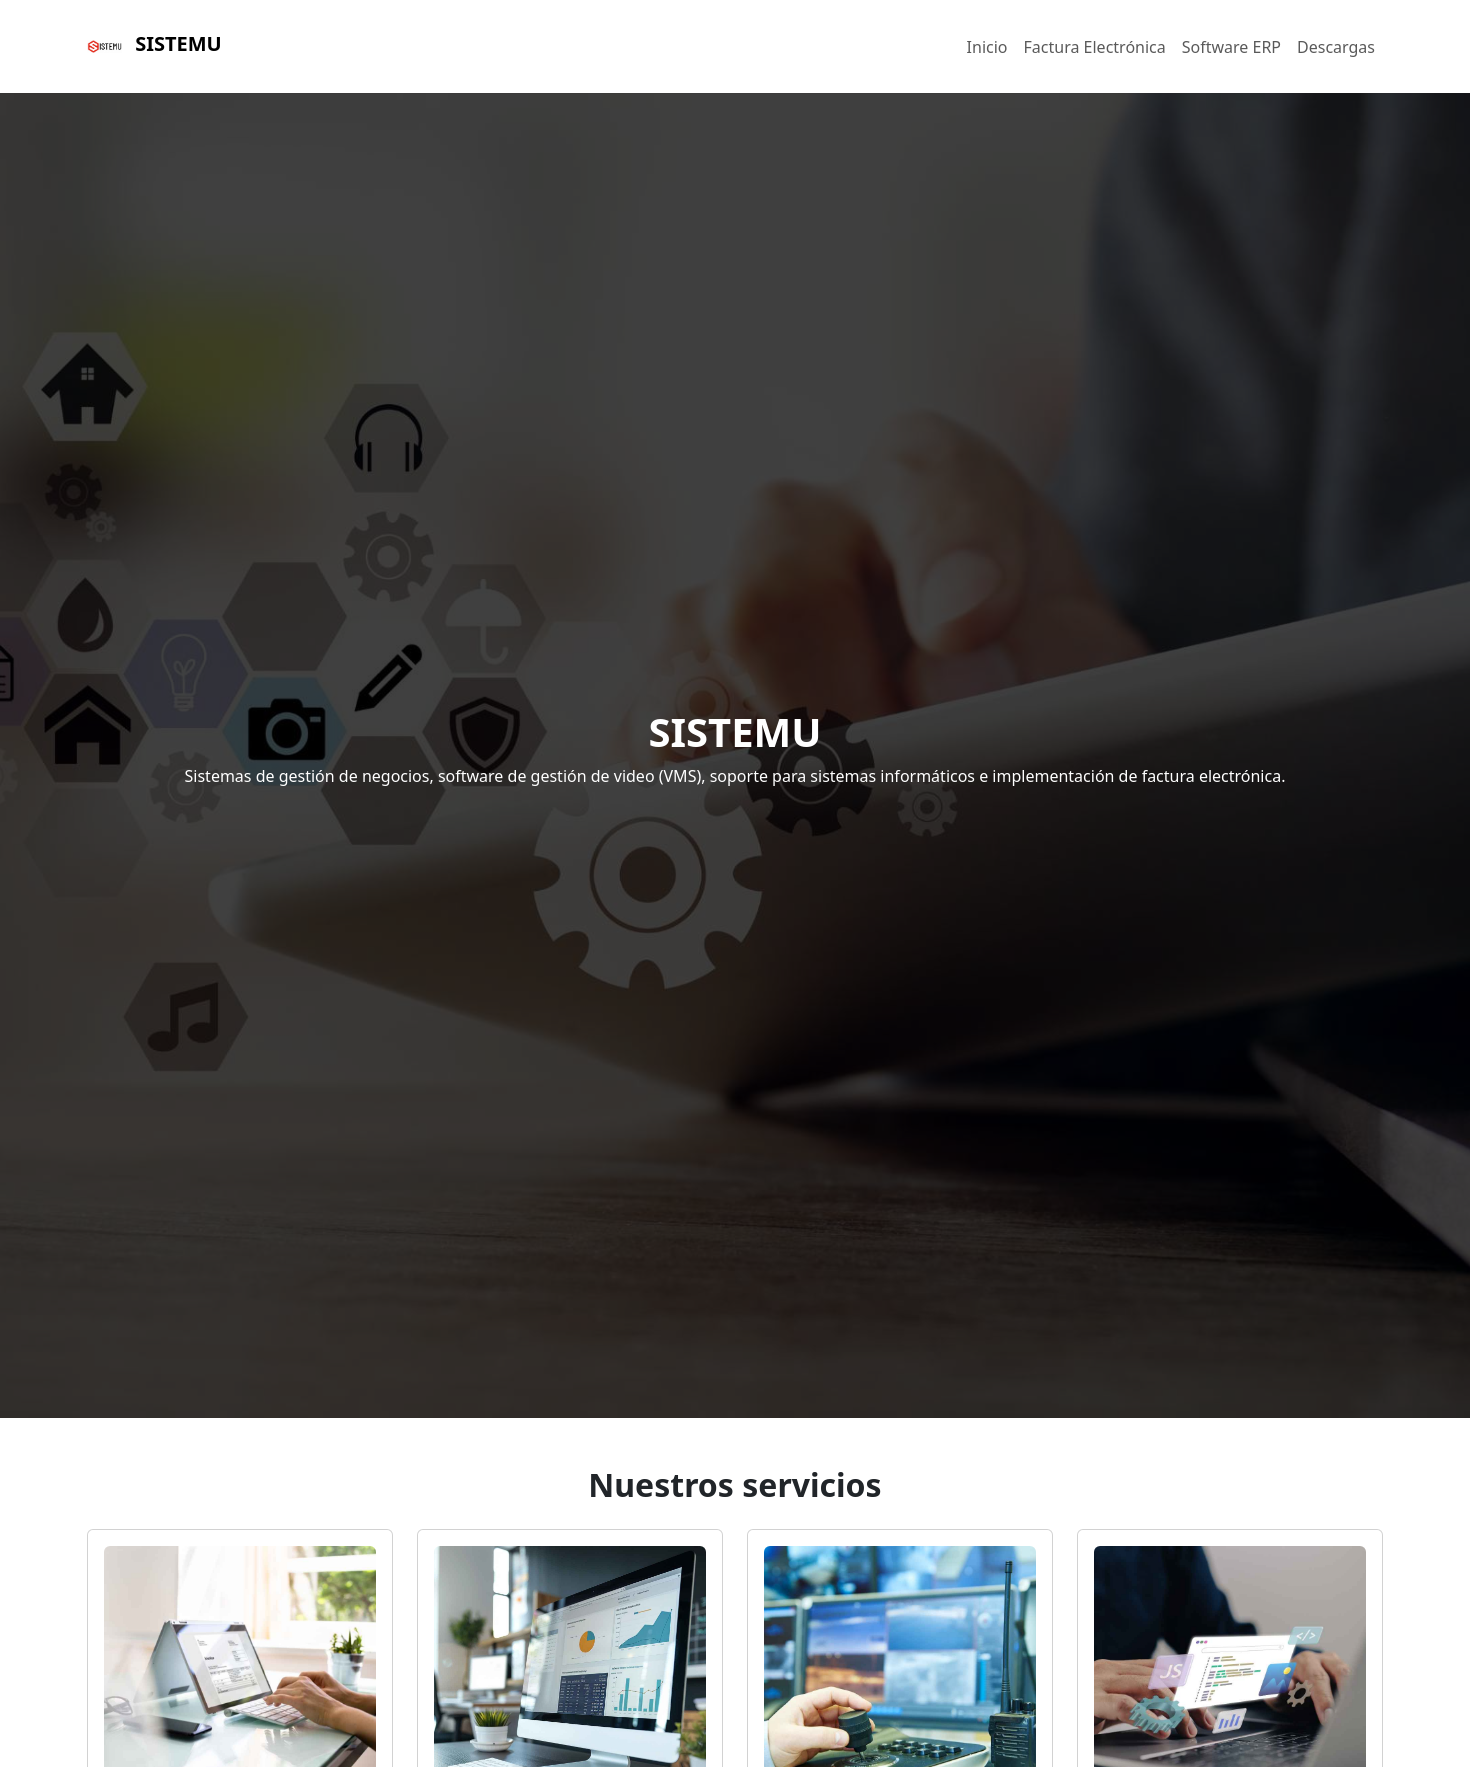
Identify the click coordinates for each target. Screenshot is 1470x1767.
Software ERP (1231, 47)
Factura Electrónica (1095, 47)
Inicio (987, 47)
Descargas (1336, 47)
